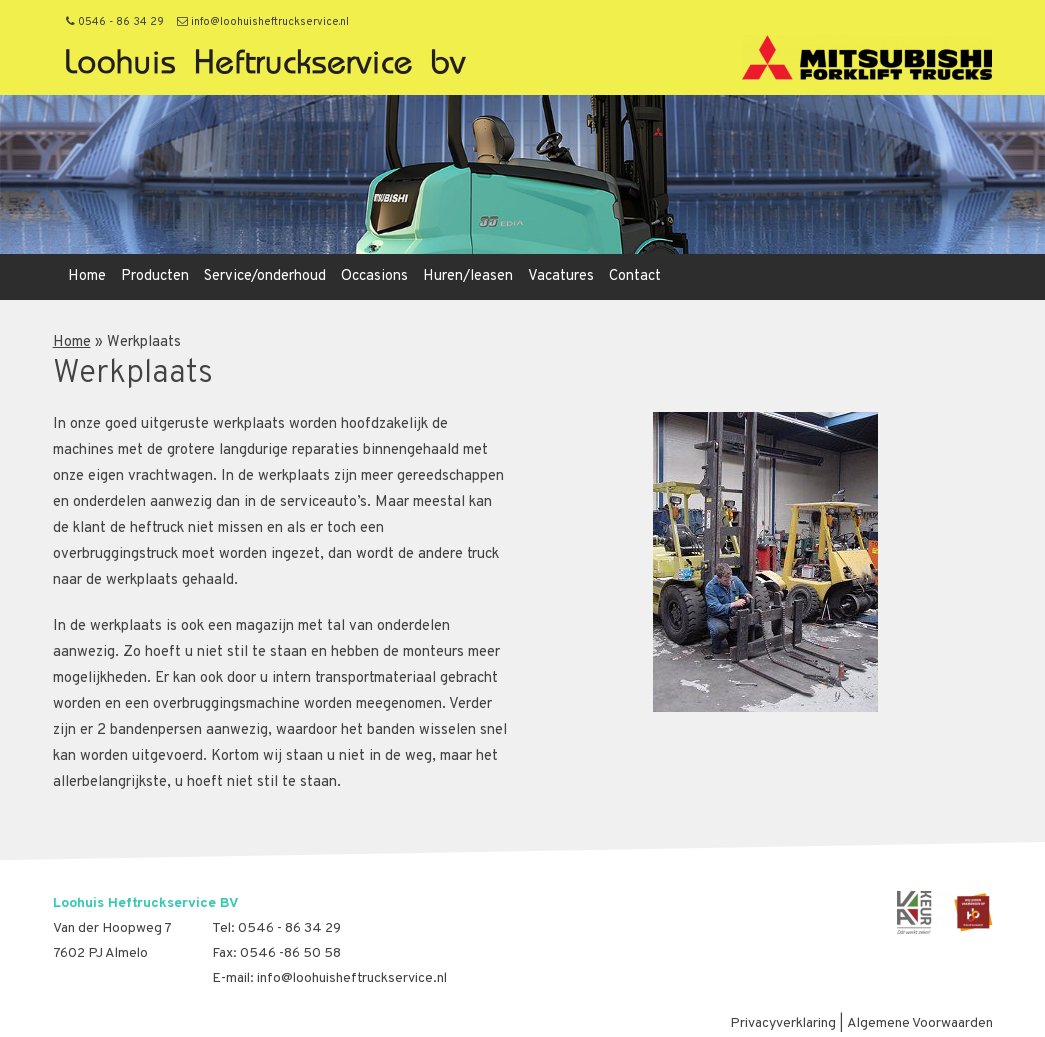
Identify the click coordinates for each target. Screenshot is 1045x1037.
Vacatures (561, 276)
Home (87, 276)
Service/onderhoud (265, 276)
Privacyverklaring (783, 1023)
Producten (155, 276)
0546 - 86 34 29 (115, 22)
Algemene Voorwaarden (920, 1023)
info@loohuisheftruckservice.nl (263, 22)
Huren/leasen (468, 276)
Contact (635, 276)
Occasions (374, 276)
